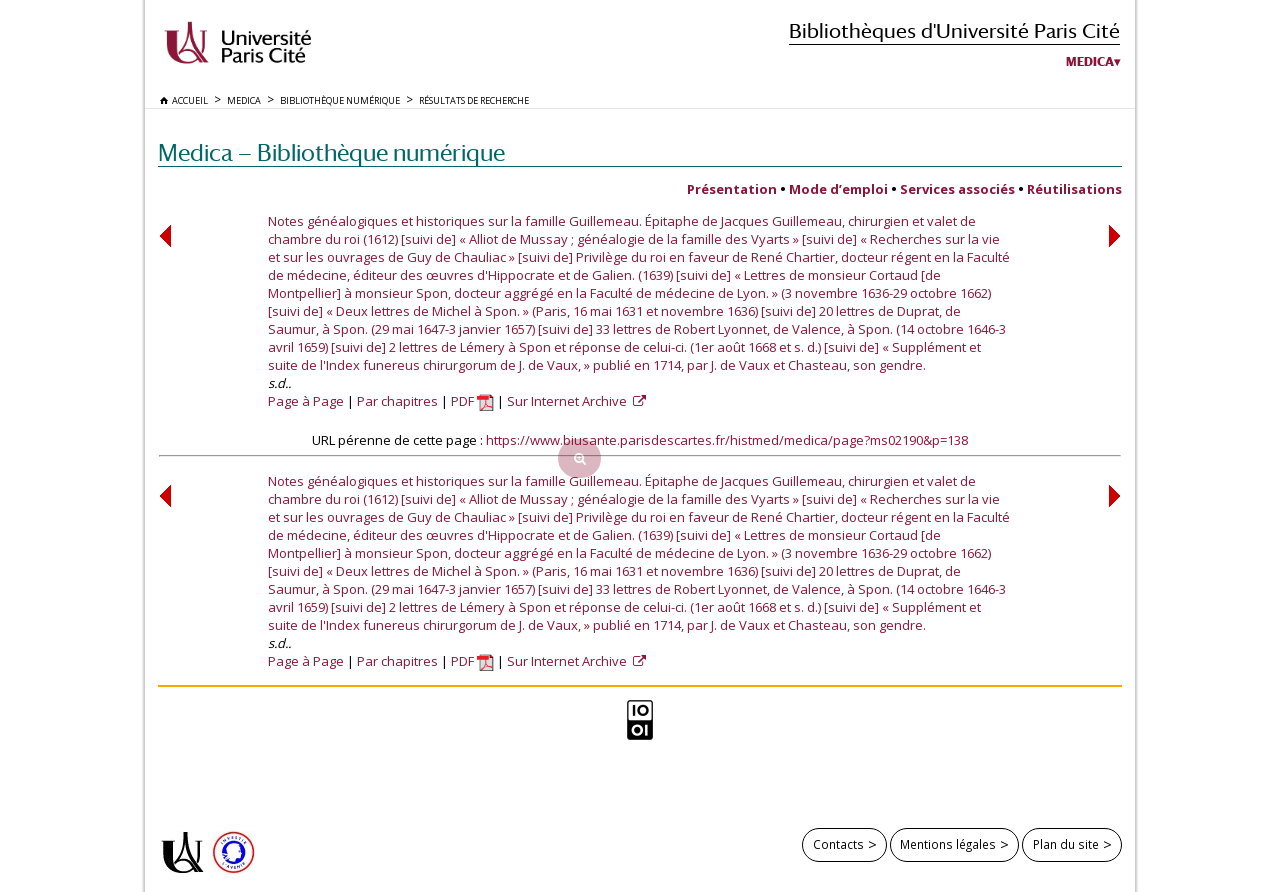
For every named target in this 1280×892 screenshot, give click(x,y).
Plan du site (1066, 844)
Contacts (838, 844)
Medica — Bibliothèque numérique (331, 152)
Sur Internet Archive (568, 401)
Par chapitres (397, 401)
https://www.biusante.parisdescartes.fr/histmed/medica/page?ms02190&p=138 (727, 440)
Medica (1090, 62)
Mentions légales (948, 844)
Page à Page (306, 401)
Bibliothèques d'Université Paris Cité (954, 30)
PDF (472, 401)
